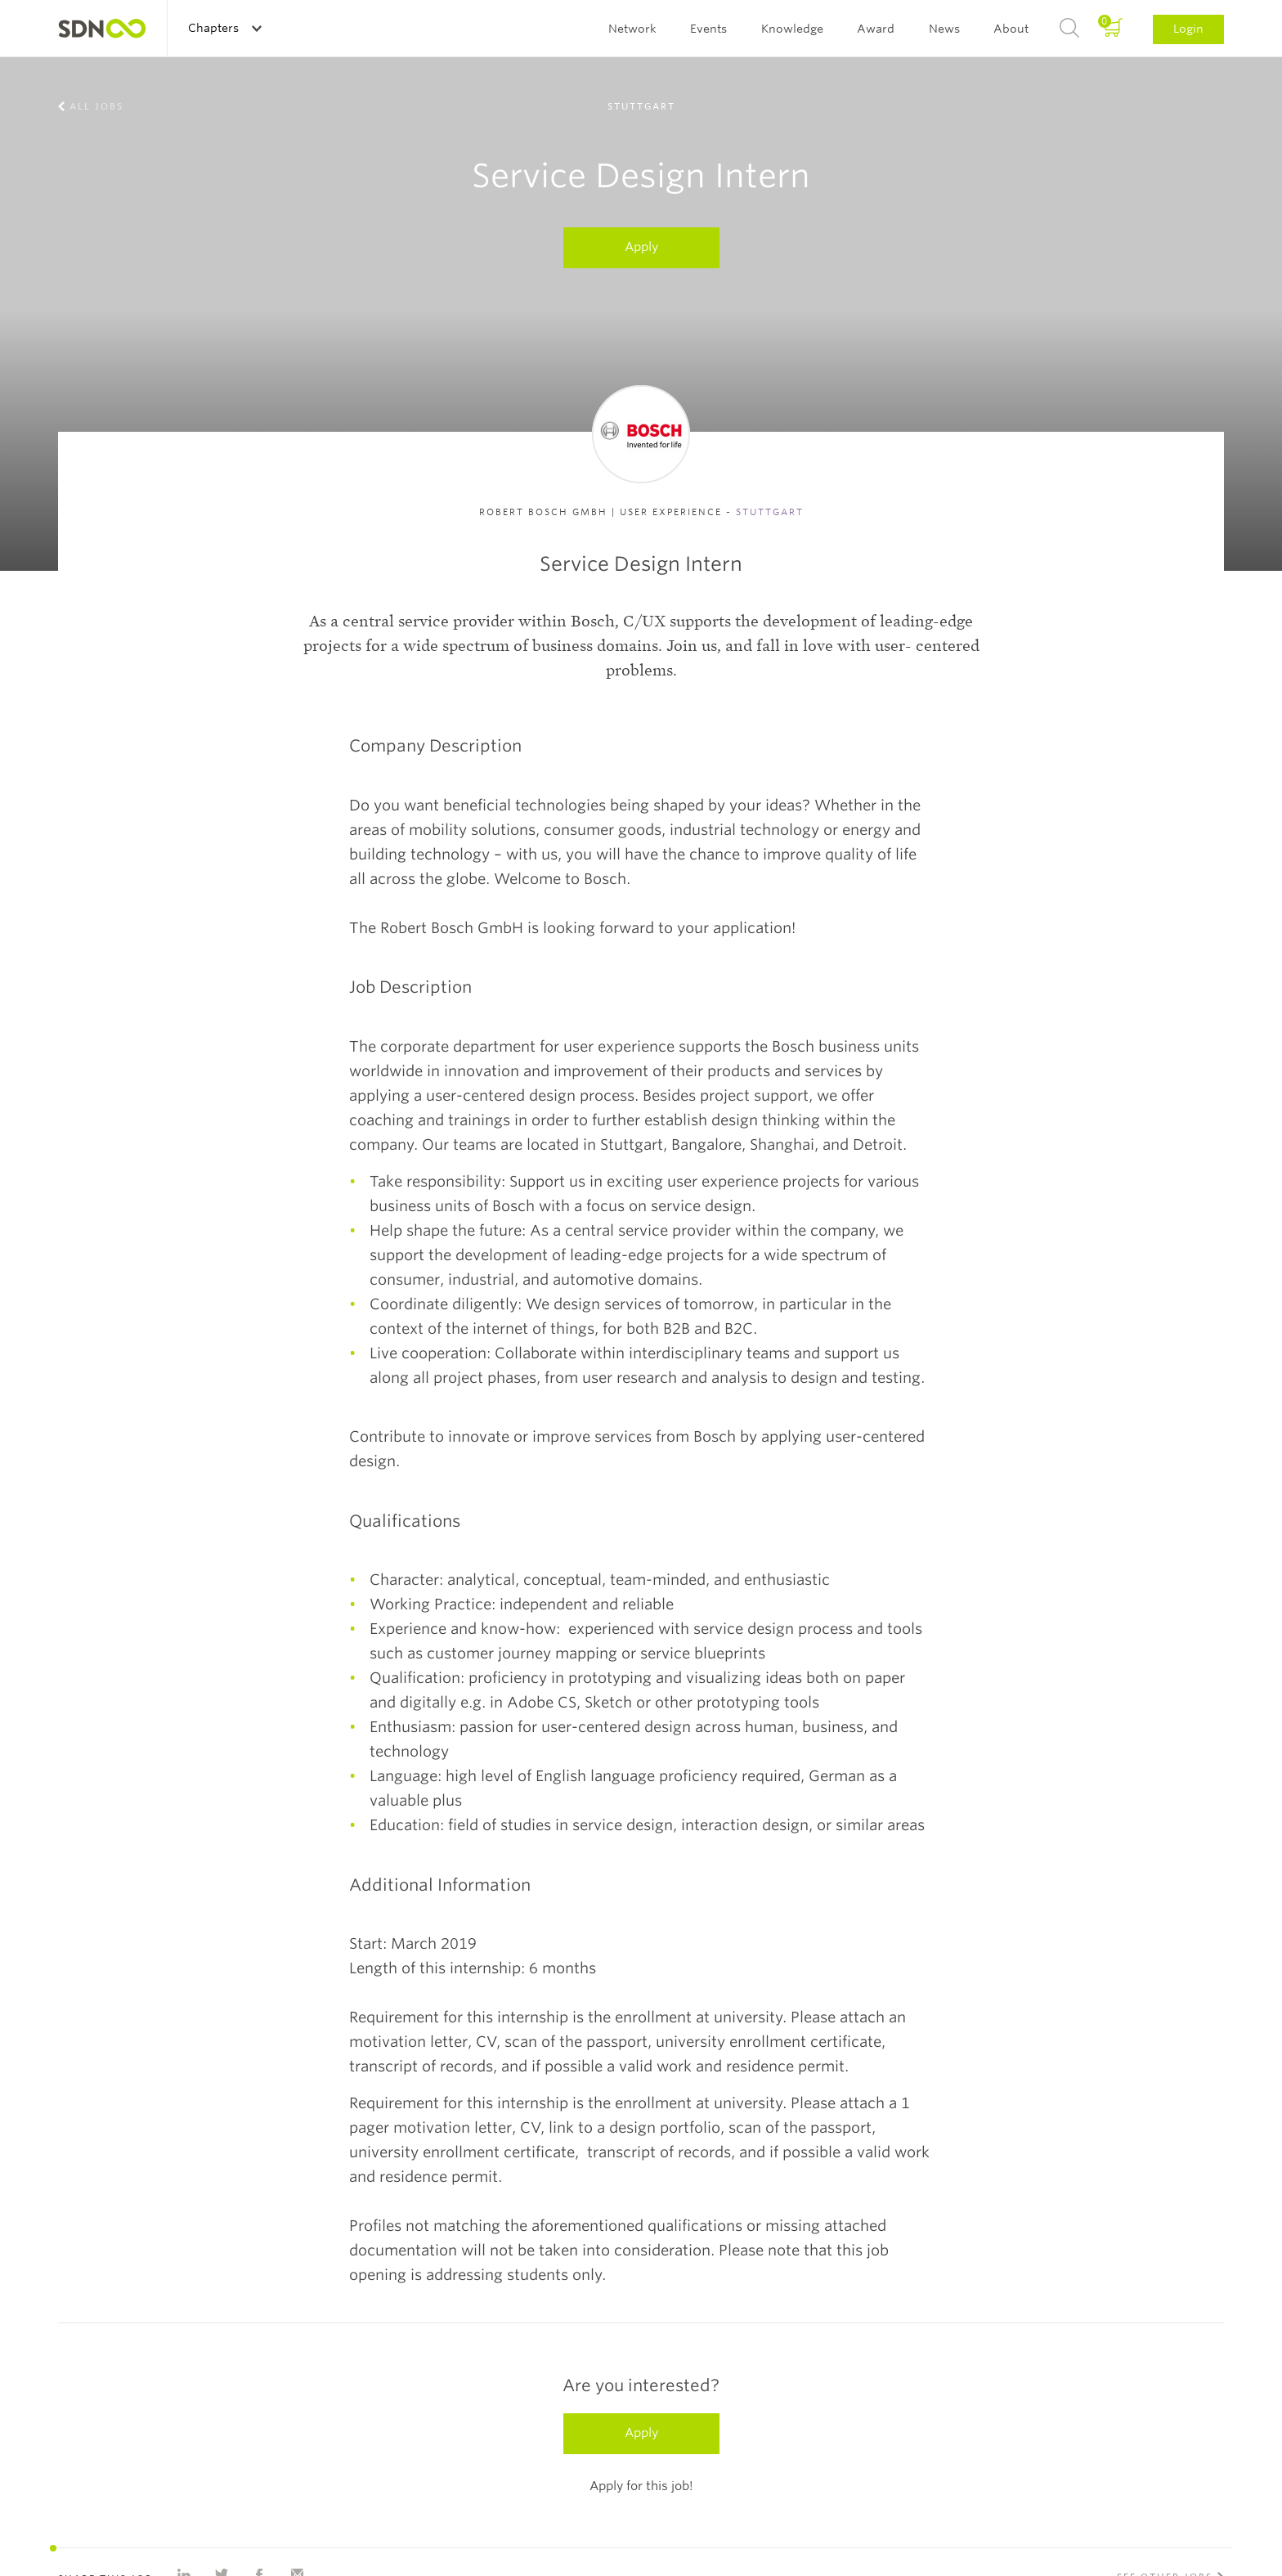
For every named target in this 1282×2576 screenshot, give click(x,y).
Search (1069, 28)
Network (632, 28)
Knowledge (792, 28)
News (944, 28)
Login (1188, 28)
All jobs (96, 106)
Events (708, 28)
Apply (641, 247)
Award (875, 28)
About (1011, 28)
